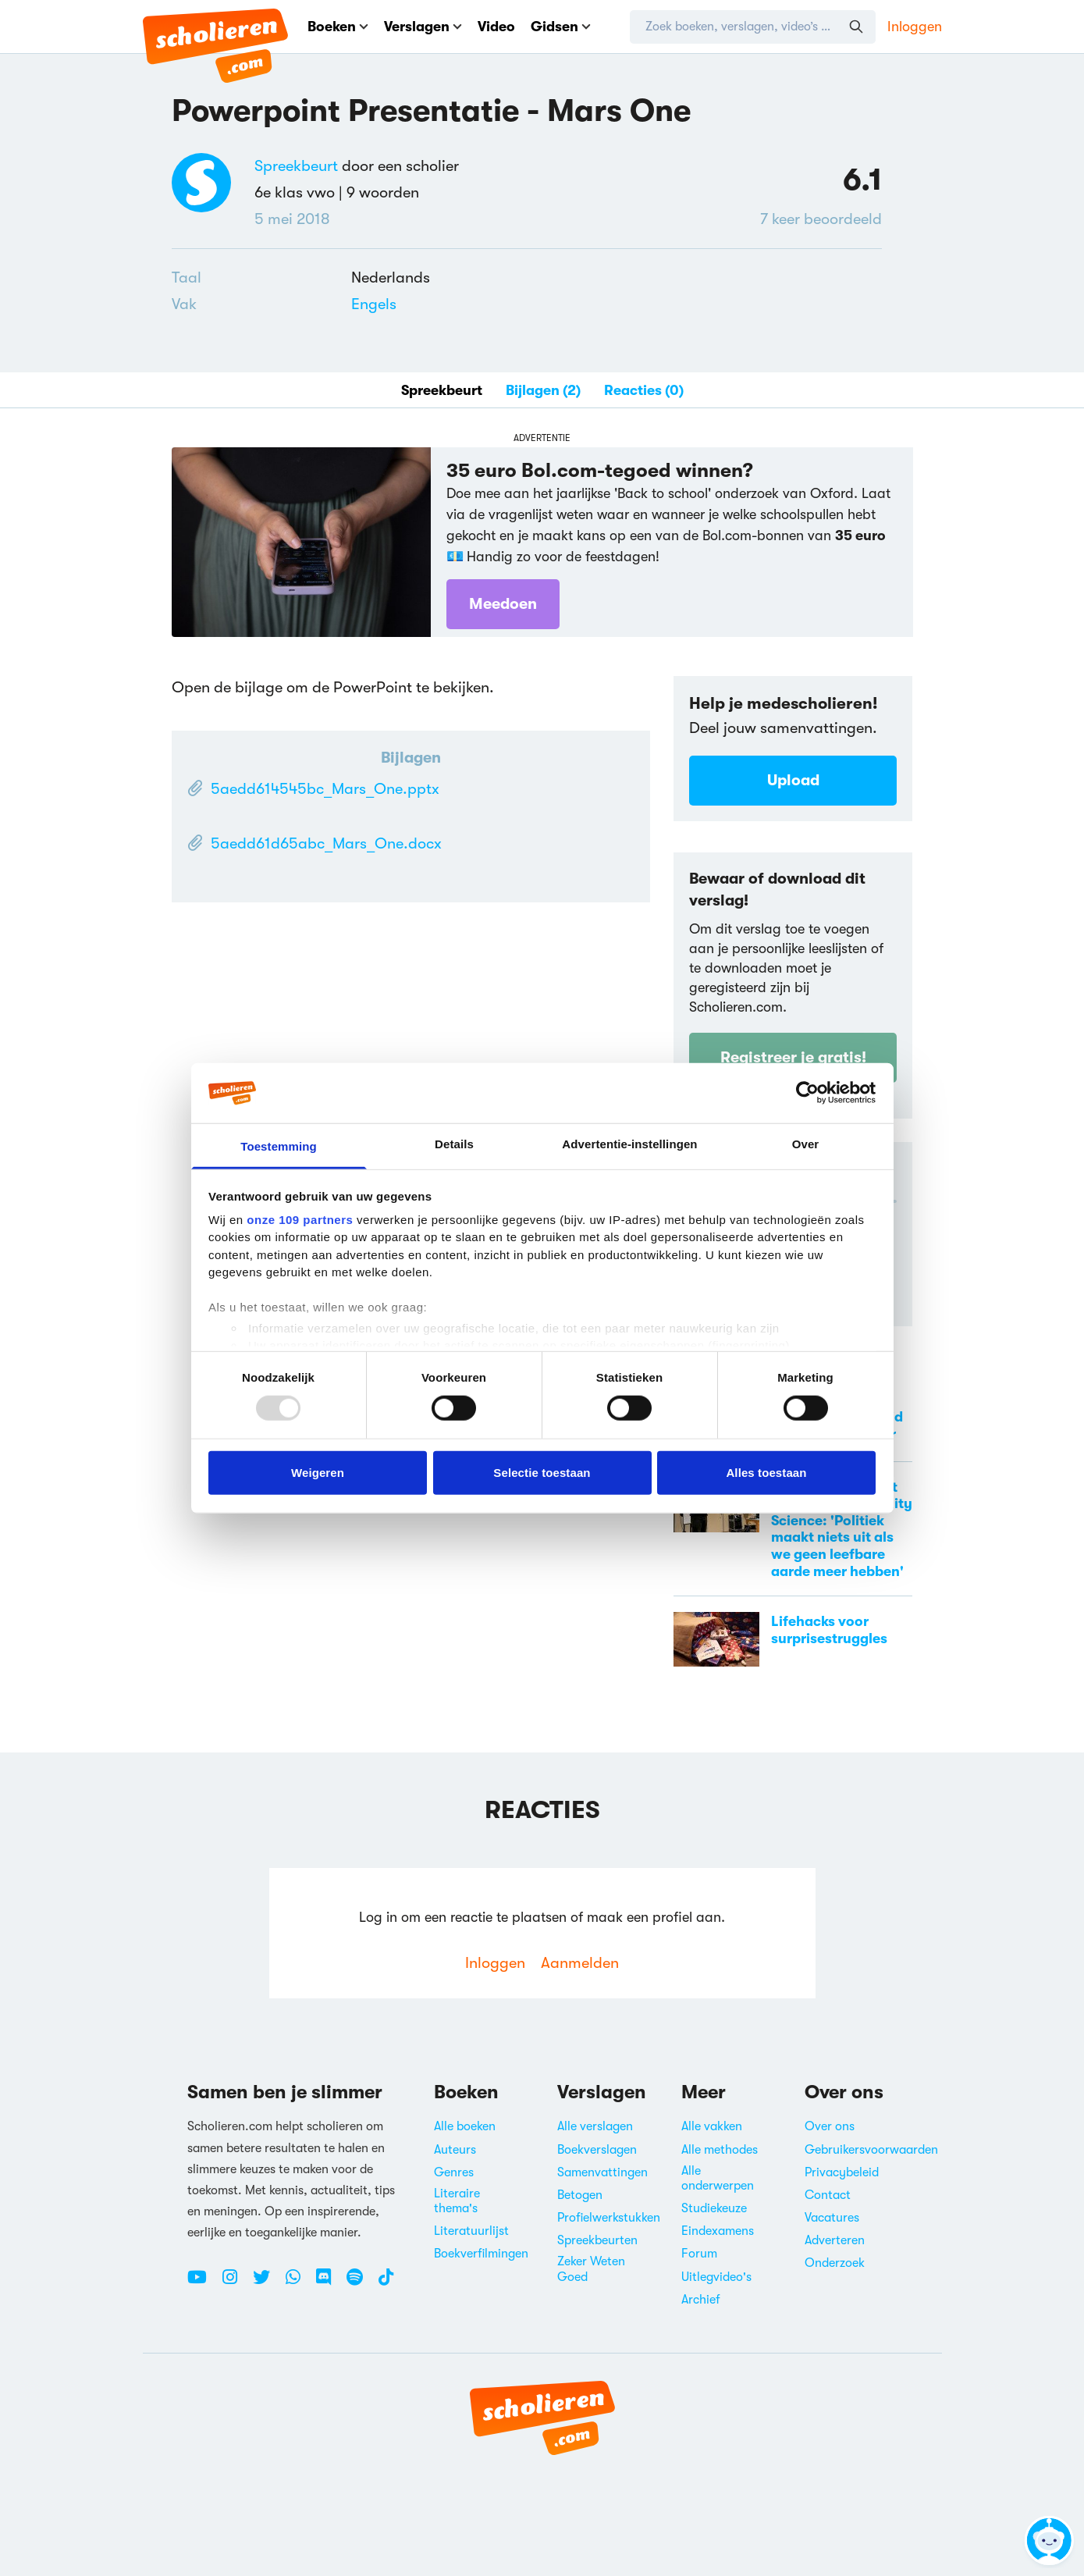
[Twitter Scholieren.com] (267, 2283)
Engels (373, 304)
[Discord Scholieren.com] (329, 2283)
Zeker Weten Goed (591, 2268)
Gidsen (561, 26)
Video (496, 26)
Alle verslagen (595, 2126)
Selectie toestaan (541, 1471)
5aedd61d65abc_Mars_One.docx (326, 843)
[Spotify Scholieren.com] (361, 2283)
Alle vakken (711, 2126)
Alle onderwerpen (717, 2178)
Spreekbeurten (597, 2240)
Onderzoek (835, 2263)
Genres (454, 2172)
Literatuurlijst (471, 2231)
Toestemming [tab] (278, 1146)
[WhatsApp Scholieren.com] (299, 2283)
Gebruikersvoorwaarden (871, 2150)
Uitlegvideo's (716, 2277)
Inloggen (914, 26)
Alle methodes (719, 2150)
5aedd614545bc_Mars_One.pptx (325, 789)
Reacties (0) (644, 390)
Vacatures (832, 2218)
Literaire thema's (457, 2200)
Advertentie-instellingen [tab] (629, 1144)
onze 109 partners (300, 1219)
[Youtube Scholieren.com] (203, 2283)
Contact (828, 2195)
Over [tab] (805, 1144)
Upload (793, 780)
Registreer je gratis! (793, 1057)
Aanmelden (580, 1963)
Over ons (830, 2126)
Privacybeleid (842, 2172)
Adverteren (835, 2240)
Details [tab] (454, 1144)
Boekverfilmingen (481, 2254)
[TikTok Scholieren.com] (386, 2283)
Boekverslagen (597, 2150)
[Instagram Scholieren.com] (235, 2283)
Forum (699, 2254)
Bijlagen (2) (543, 390)
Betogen (579, 2195)
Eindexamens (717, 2231)
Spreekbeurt (296, 166)
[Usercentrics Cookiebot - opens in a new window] (807, 1093)
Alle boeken (465, 2126)
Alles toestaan (766, 1471)
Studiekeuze (714, 2208)
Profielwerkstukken (608, 2218)
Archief (700, 2300)
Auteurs (455, 2150)
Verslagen (423, 26)
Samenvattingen (602, 2172)
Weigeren (317, 1471)
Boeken (337, 26)
